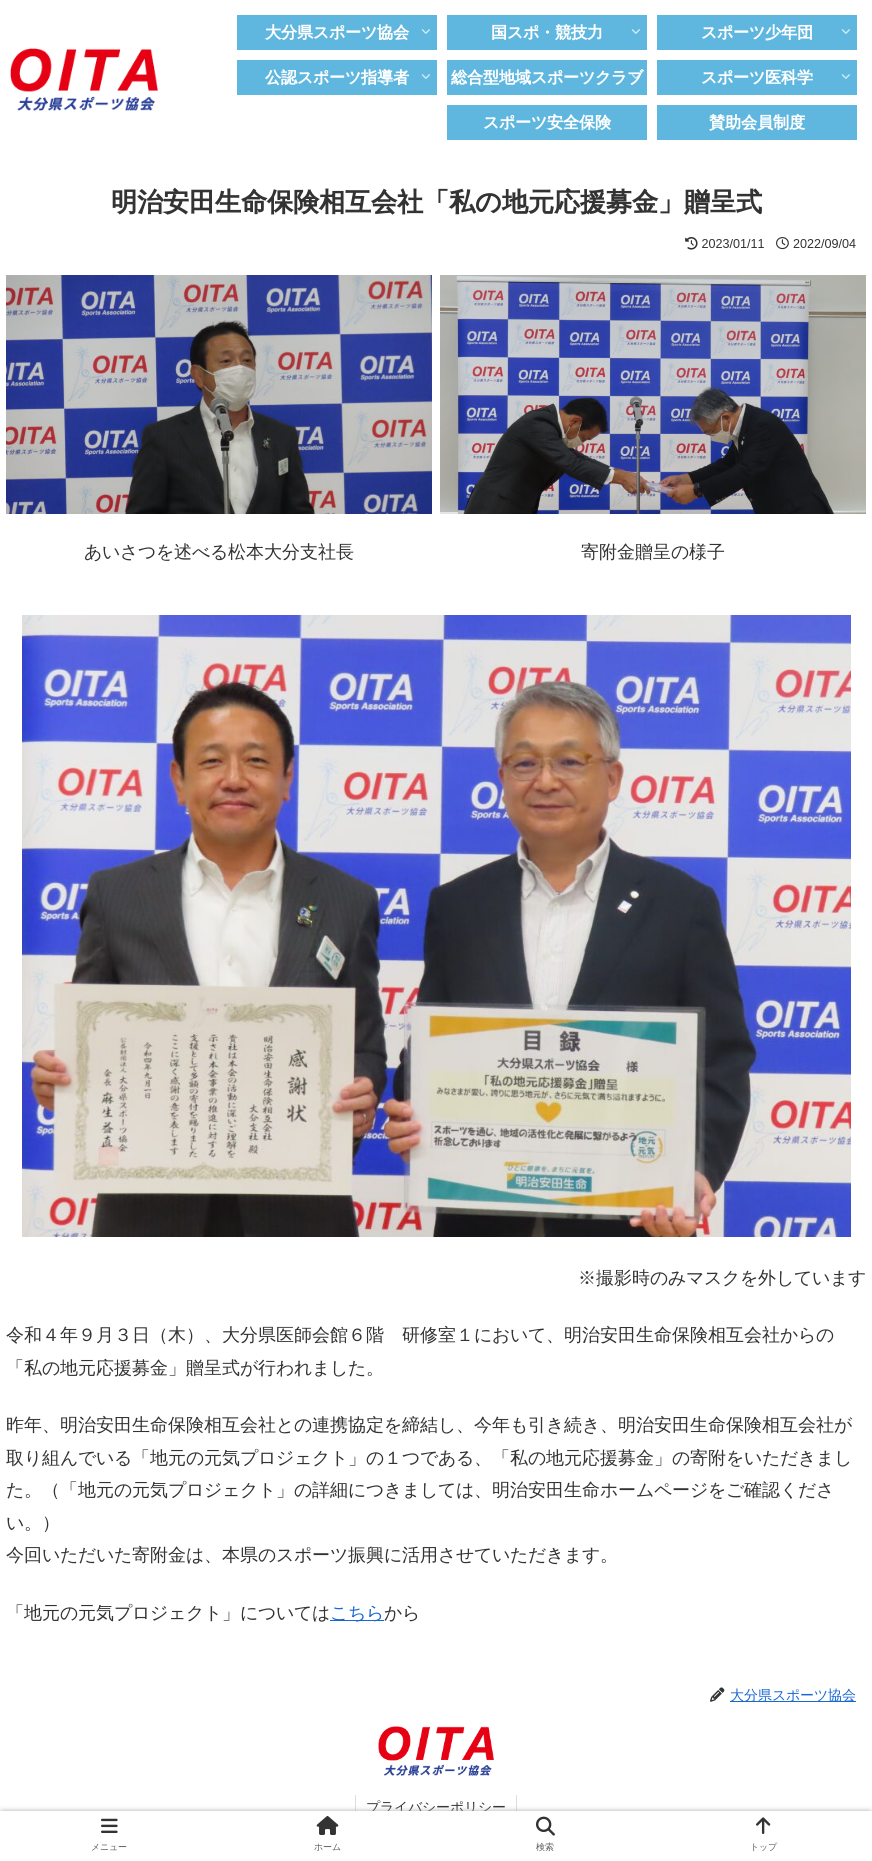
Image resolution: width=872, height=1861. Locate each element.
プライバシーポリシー (436, 1807)
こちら (357, 1613)
